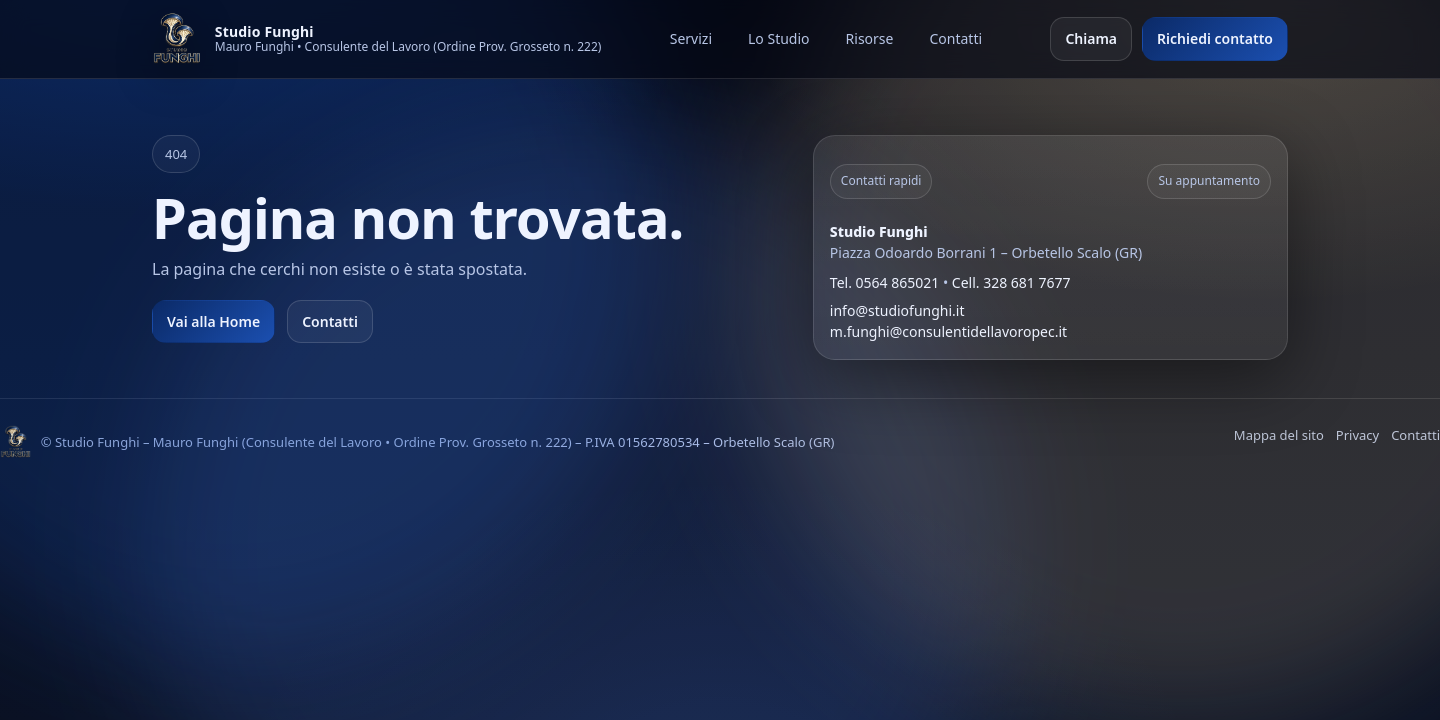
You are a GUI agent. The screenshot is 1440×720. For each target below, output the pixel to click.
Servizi (691, 38)
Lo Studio (779, 38)
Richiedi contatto (1215, 38)
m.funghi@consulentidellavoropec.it (948, 331)
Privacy (1357, 435)
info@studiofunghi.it (897, 310)
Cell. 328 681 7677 (1011, 282)
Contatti (955, 38)
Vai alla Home (213, 321)
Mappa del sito (1279, 435)
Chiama (1091, 38)
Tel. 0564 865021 (884, 282)
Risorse (870, 38)
